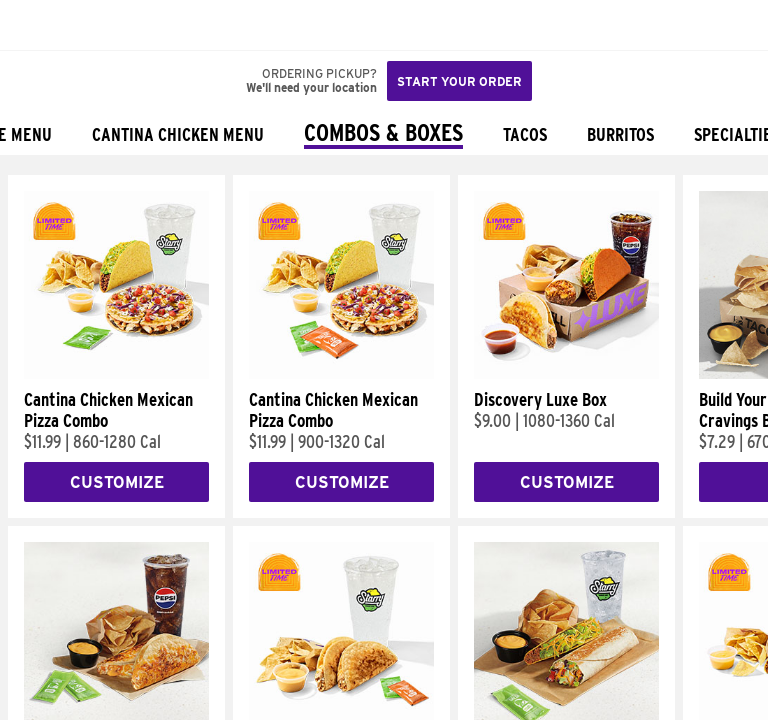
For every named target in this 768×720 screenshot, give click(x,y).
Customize (117, 482)
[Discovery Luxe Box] (566, 374)
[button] (82, 25)
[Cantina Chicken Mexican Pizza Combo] (116, 374)
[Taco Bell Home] (35, 25)
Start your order (459, 81)
